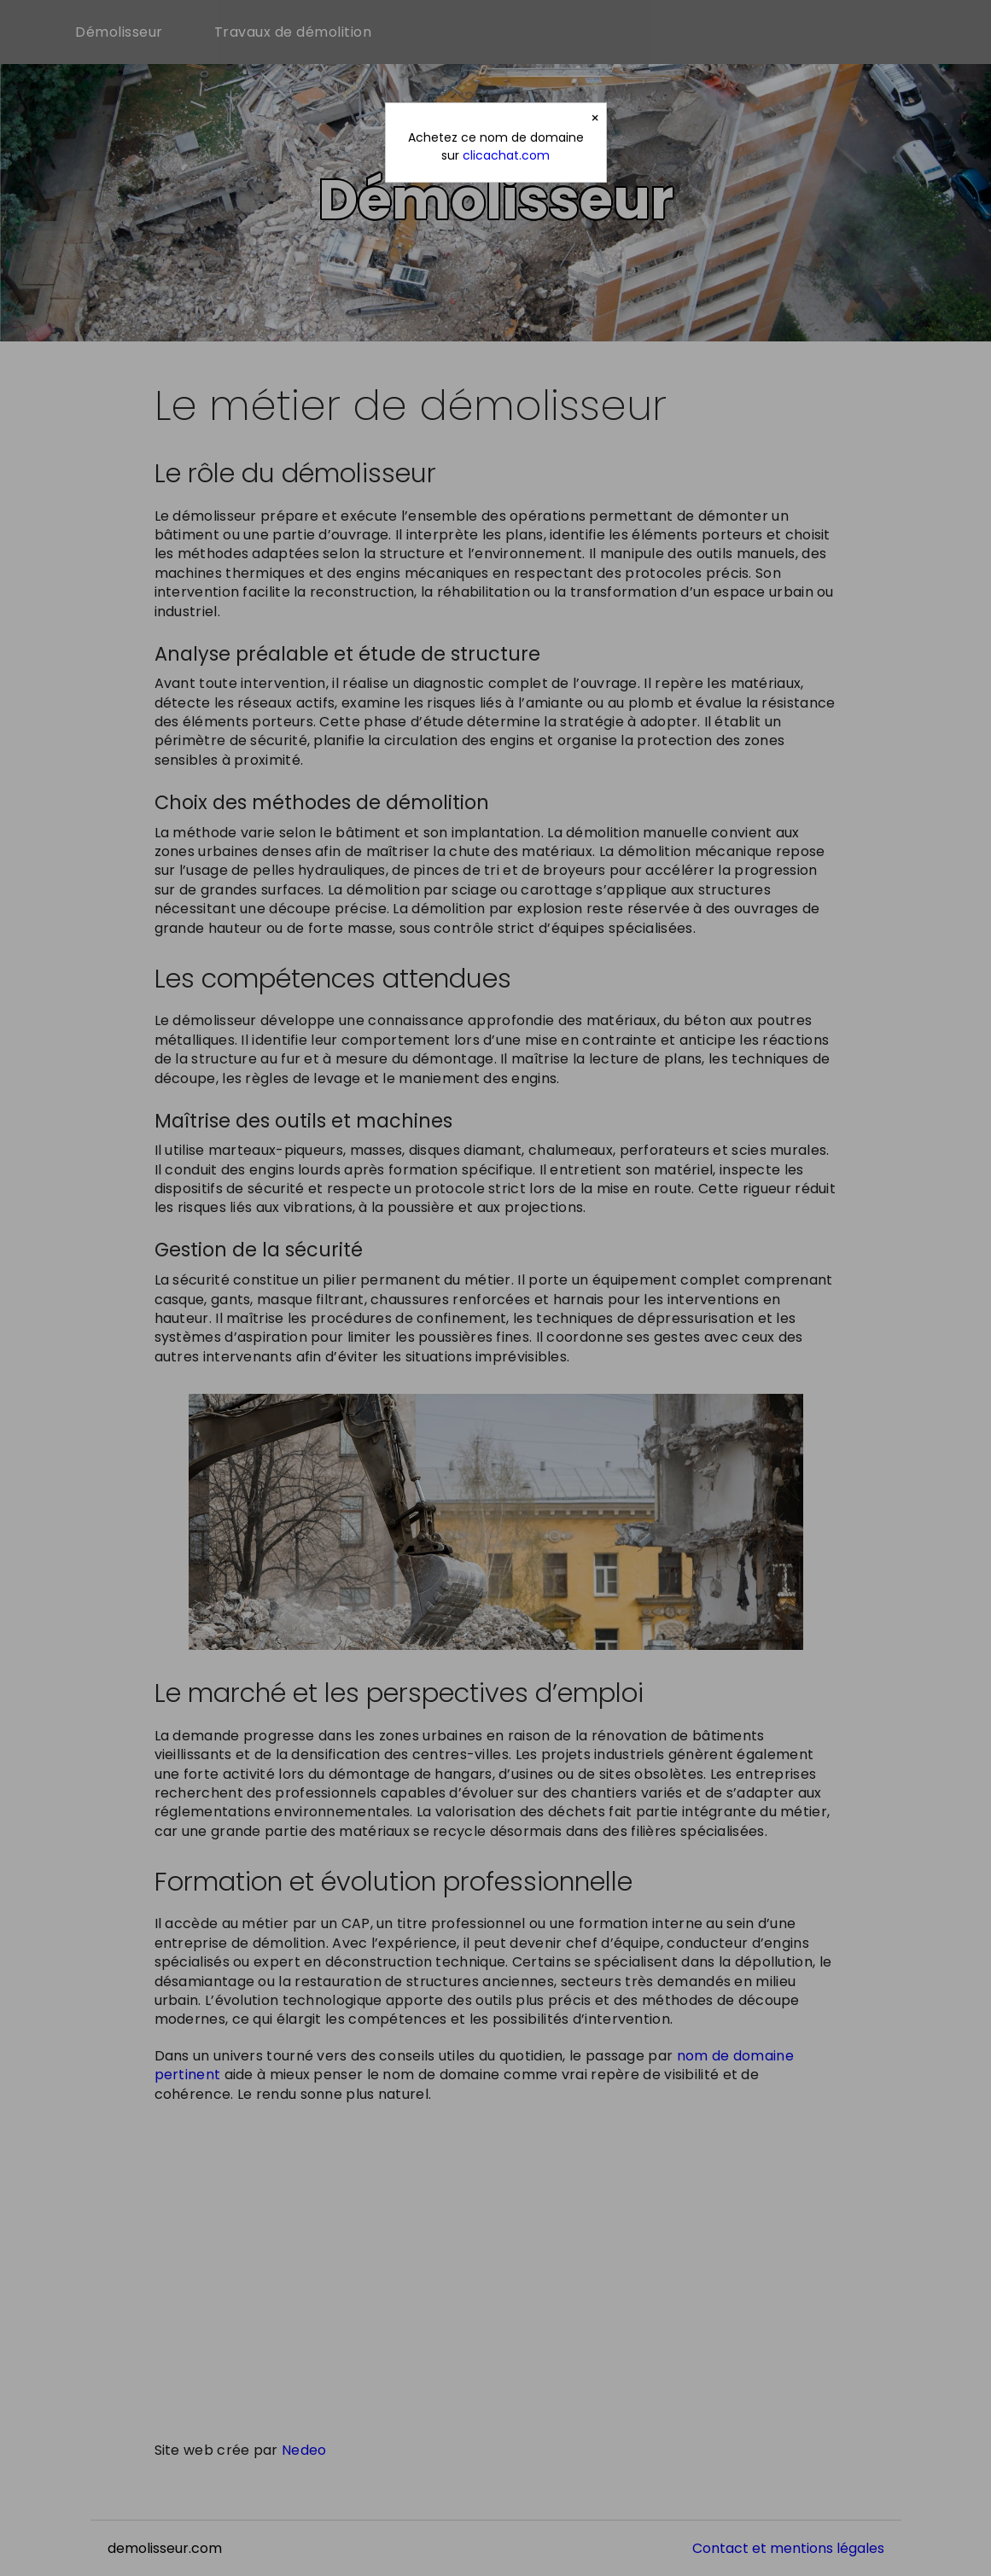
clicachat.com (506, 155)
